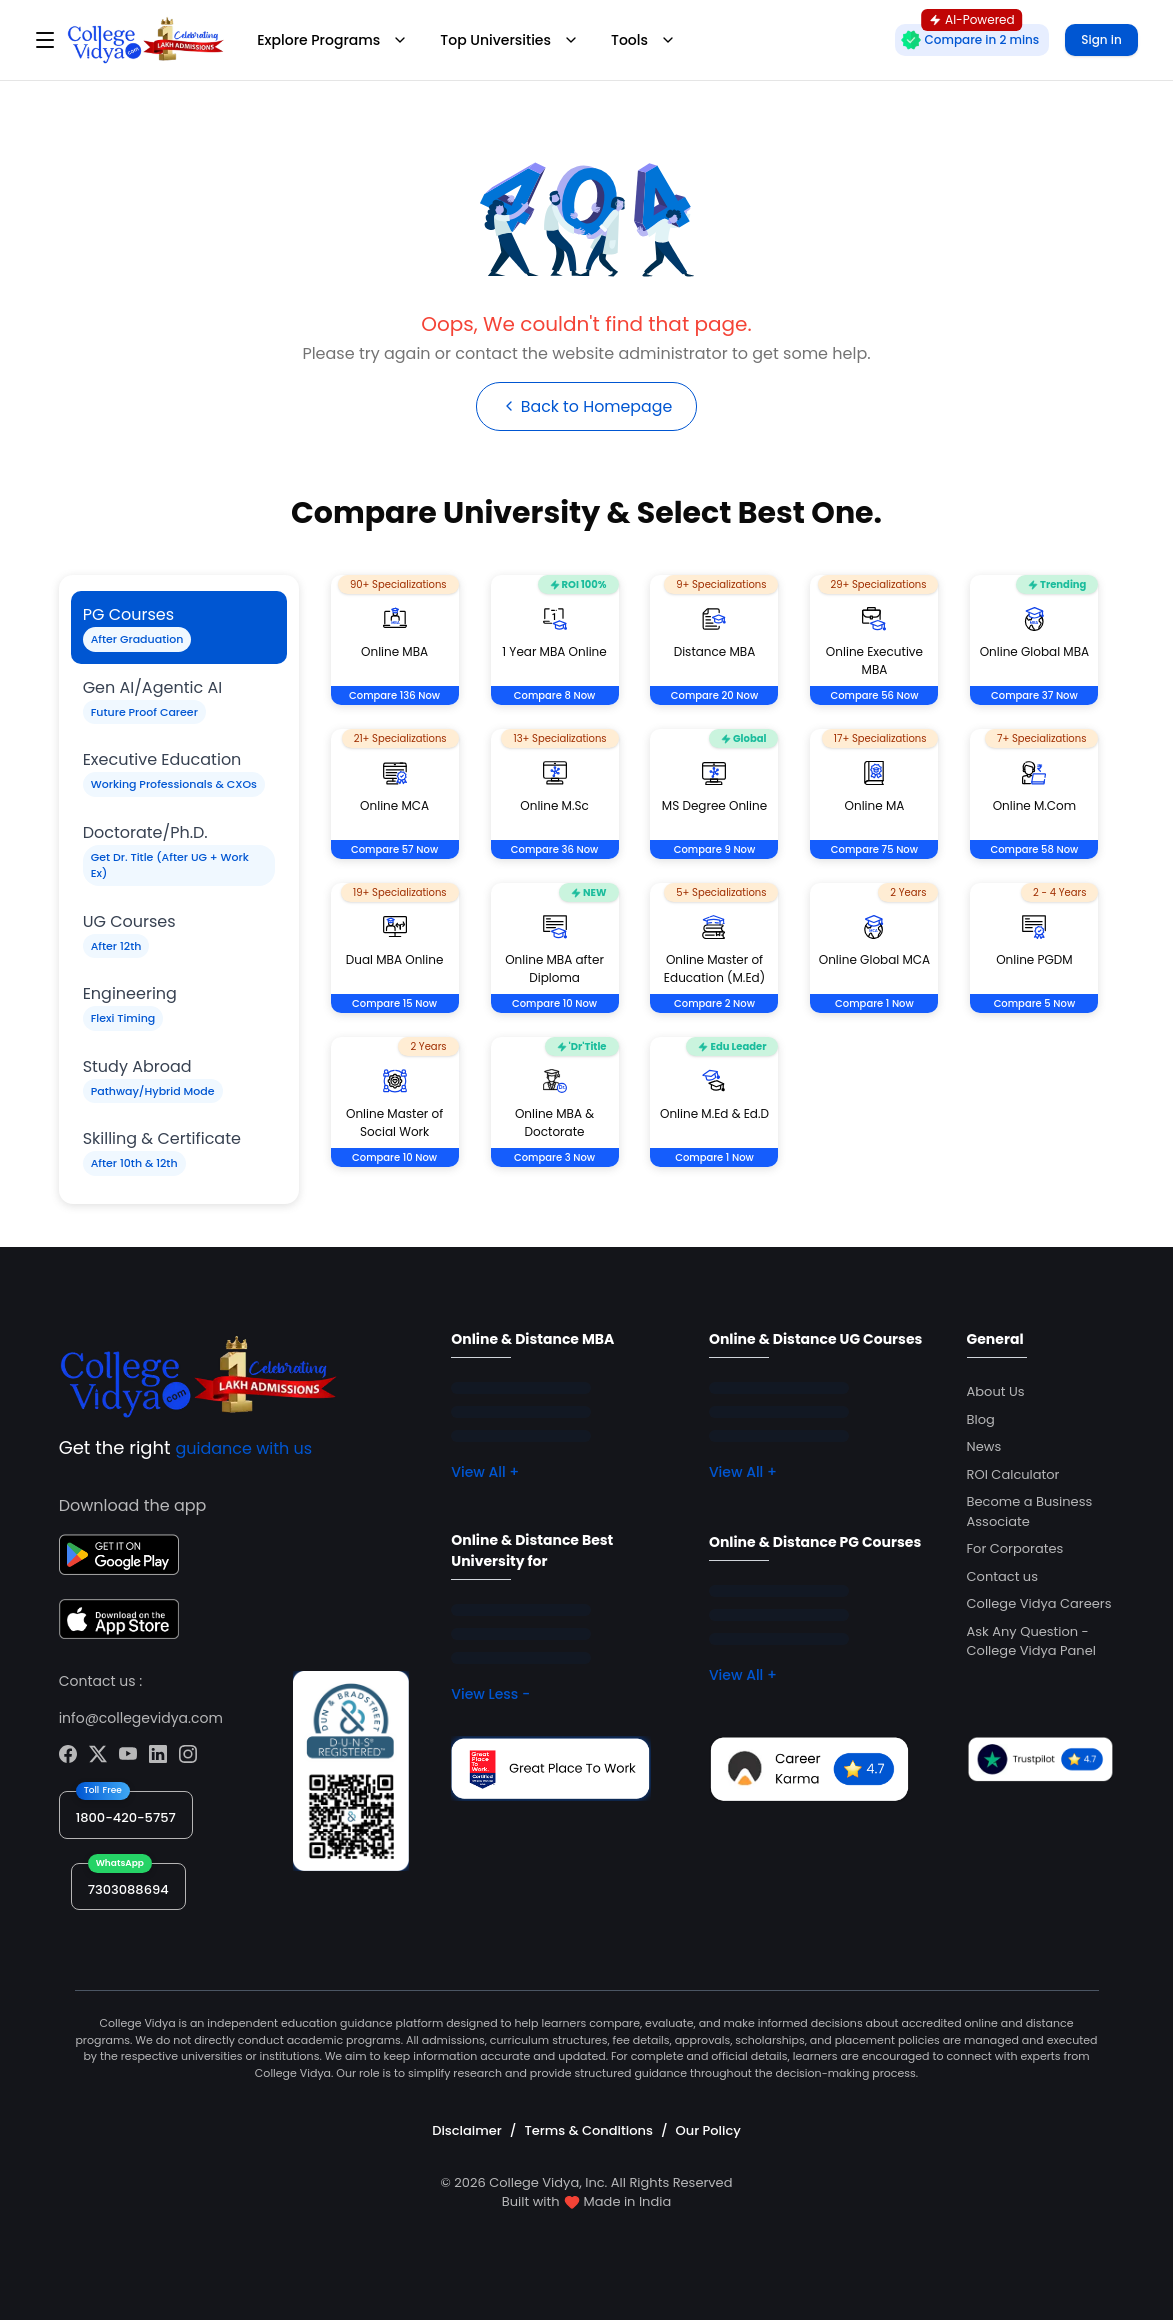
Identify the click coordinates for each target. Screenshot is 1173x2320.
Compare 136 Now (394, 696)
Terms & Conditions (588, 2130)
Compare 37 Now (1034, 696)
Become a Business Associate (1030, 1512)
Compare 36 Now (555, 850)
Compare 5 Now (1035, 1004)
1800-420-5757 (126, 1817)
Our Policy (708, 2130)
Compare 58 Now (1034, 850)
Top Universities (509, 40)
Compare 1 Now (874, 1004)
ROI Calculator (1013, 1474)
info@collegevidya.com (141, 1718)
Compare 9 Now (715, 850)
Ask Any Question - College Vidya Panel (1031, 1641)
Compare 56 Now (874, 696)
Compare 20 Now (714, 696)
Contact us (1002, 1576)
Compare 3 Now (554, 1158)
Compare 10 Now (554, 1004)
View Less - (490, 1695)
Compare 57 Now (394, 850)
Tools (643, 40)
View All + (485, 1473)
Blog (981, 1419)
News (984, 1447)
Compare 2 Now (714, 1004)
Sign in (1101, 39)
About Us (996, 1392)
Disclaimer (467, 2130)
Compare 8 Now (555, 696)
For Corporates (1015, 1549)
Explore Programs (332, 40)
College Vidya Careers (1039, 1604)
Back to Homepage (586, 406)
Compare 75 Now (874, 850)
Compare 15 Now (394, 1004)
